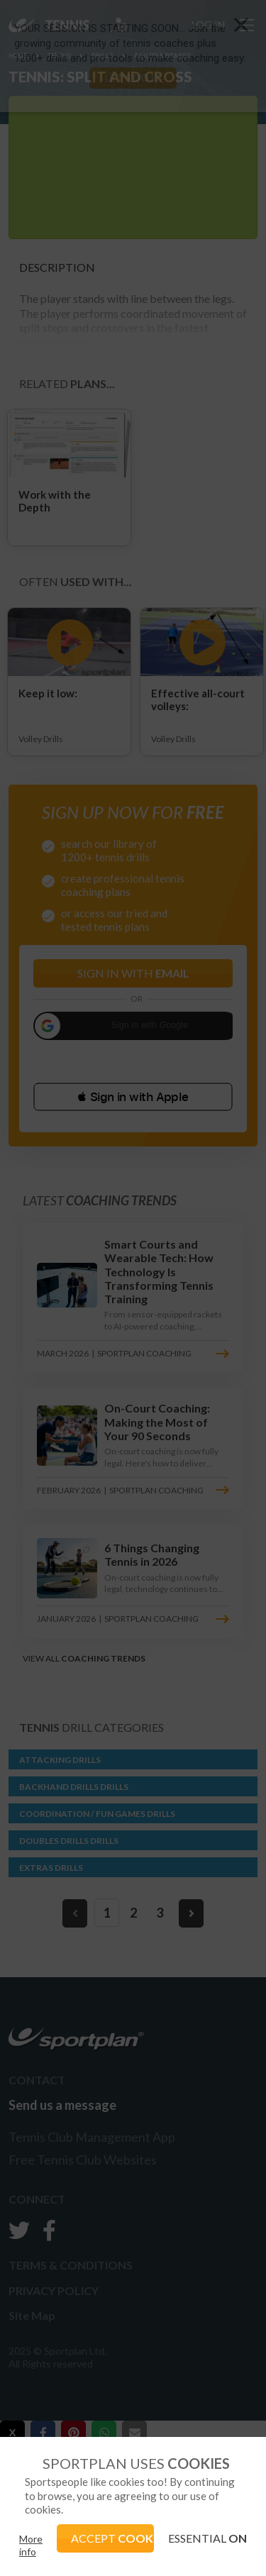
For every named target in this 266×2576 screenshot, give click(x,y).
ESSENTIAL (207, 2538)
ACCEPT (113, 2538)
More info (31, 2545)
